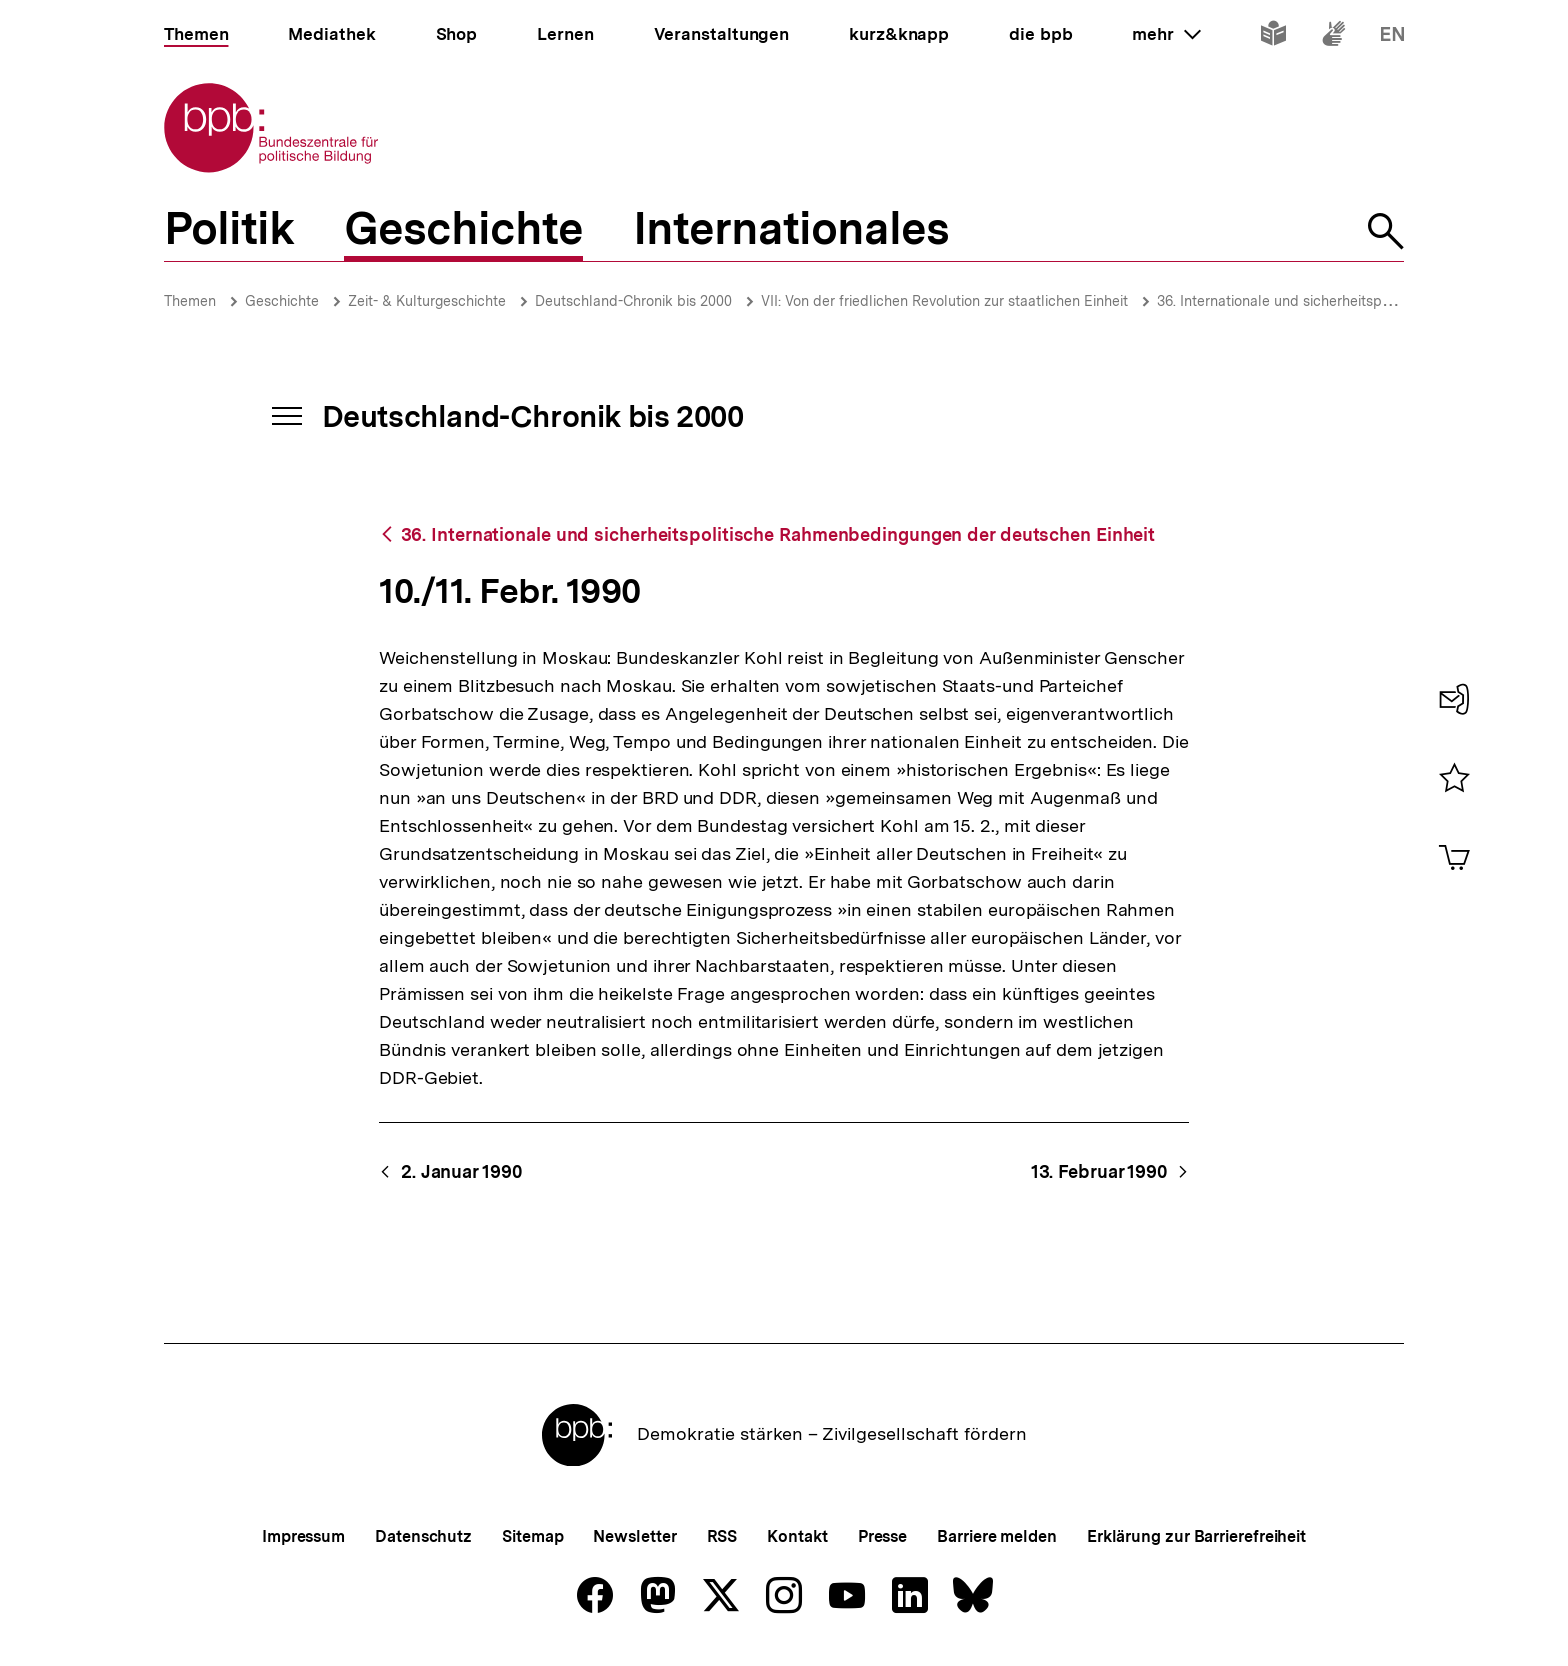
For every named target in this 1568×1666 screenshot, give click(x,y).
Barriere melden (997, 1536)
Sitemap (532, 1536)
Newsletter (634, 1536)
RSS (722, 1536)
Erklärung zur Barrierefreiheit (1196, 1536)
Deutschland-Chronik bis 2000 (633, 301)
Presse (882, 1536)
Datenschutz (423, 1536)
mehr (1166, 34)
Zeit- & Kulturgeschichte (427, 301)
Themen (190, 301)
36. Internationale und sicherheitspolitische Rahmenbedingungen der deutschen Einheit (778, 534)
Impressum (303, 1536)
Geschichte (282, 301)
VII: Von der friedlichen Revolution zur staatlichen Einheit (944, 301)
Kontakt (797, 1536)
